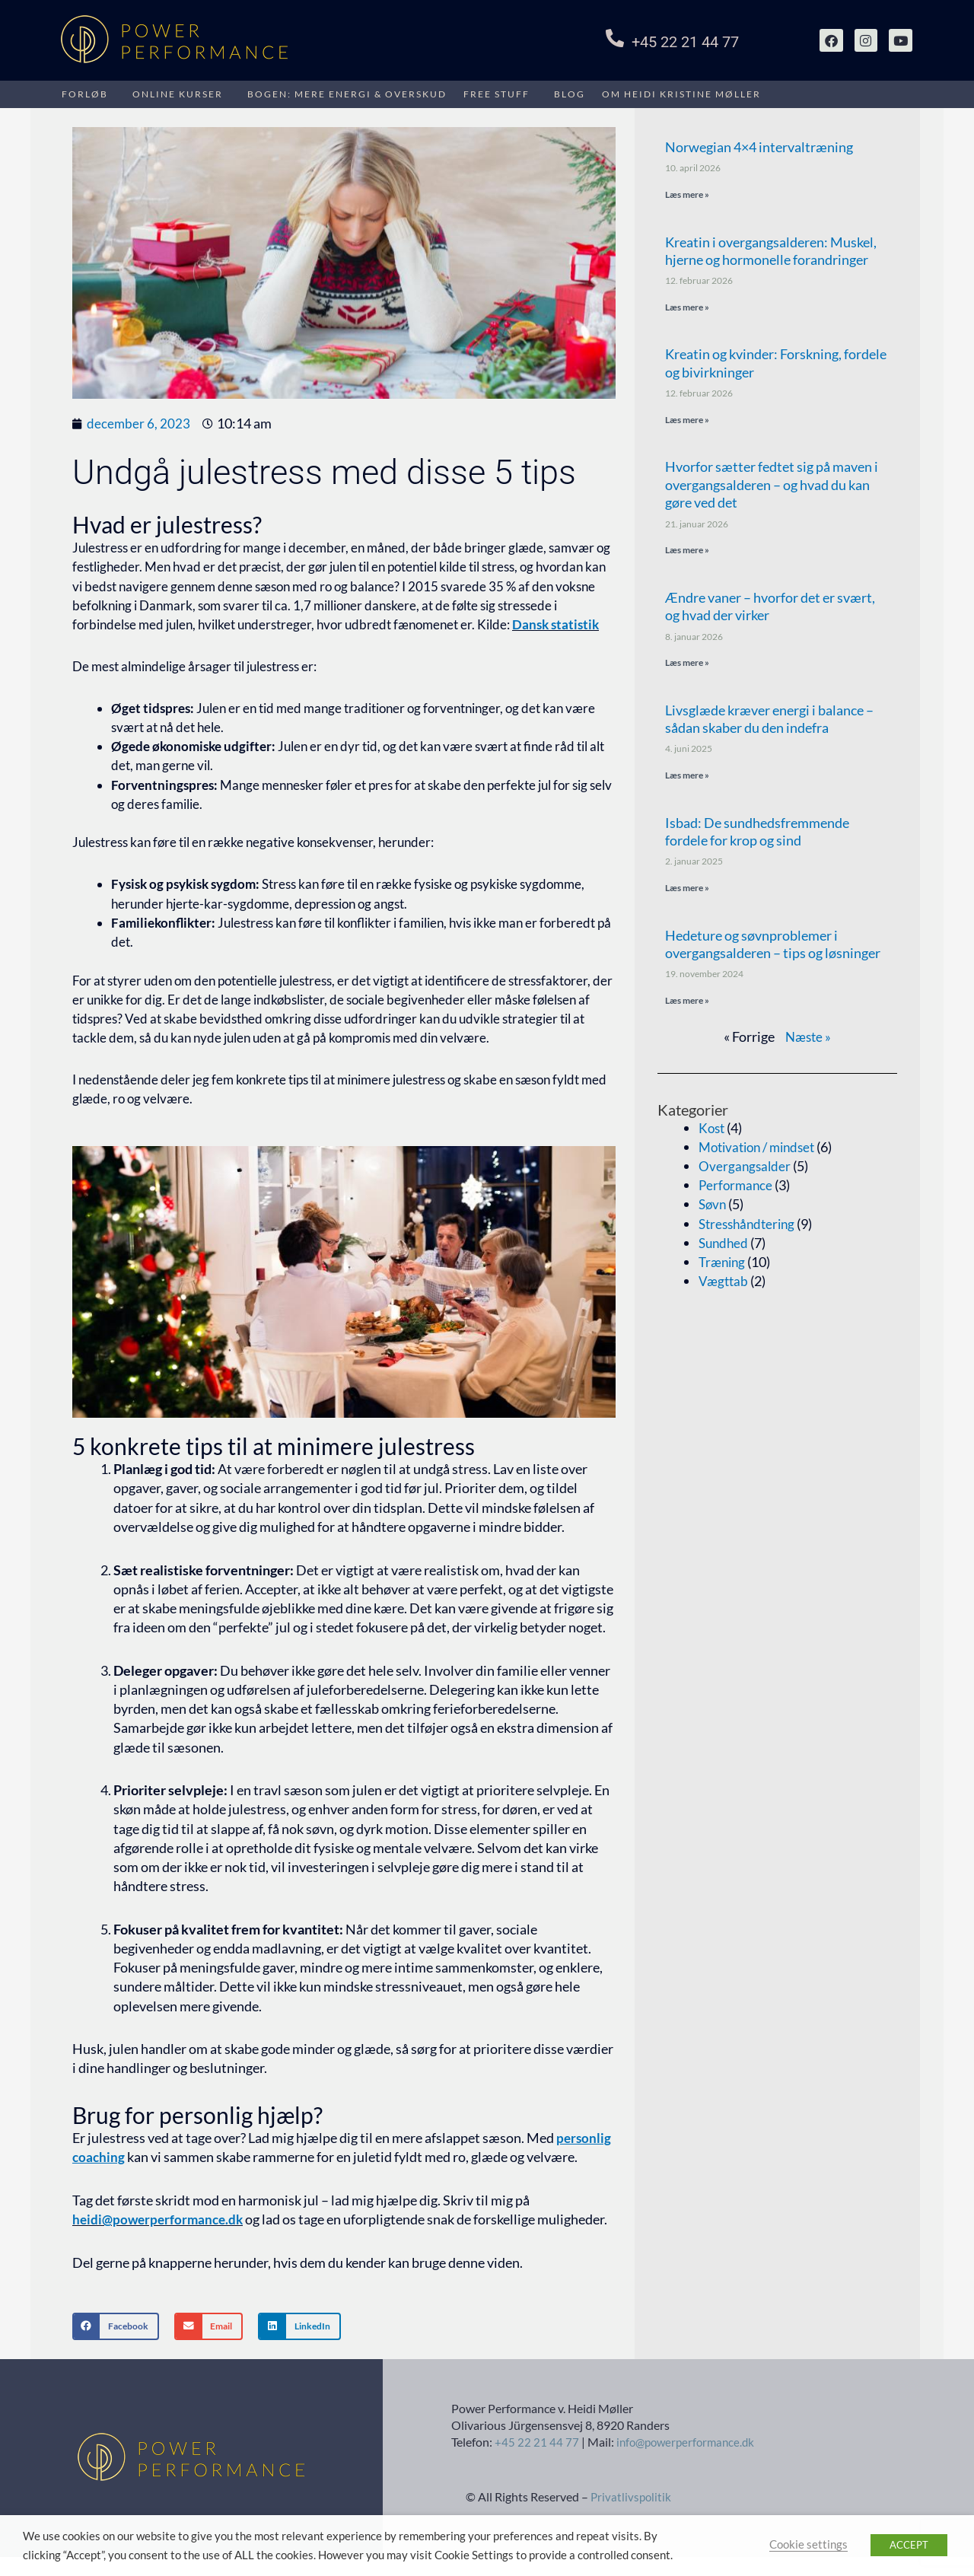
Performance (737, 1188)
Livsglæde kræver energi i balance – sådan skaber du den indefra (769, 721)
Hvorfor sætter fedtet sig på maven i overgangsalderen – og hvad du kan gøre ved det (771, 486)
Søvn (713, 1207)
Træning (724, 1265)
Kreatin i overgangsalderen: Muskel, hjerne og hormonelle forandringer (771, 251)
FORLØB (85, 94)
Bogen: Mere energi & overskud (347, 94)
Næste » (808, 1040)
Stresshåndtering (750, 1227)
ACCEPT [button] (909, 2545)
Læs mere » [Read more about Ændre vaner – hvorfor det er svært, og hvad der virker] (687, 664)
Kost (713, 1131)
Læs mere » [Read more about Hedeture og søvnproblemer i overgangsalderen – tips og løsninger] (687, 1003)
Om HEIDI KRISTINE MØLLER (681, 94)
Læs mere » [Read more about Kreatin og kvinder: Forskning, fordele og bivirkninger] (687, 420)
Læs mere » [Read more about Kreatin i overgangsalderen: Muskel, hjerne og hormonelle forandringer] (687, 308)
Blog (569, 94)
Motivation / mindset (762, 1150)
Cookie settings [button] (808, 2544)
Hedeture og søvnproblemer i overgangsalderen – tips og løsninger (772, 947)
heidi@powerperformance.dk (161, 2219)
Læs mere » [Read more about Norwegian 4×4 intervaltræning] (687, 194)
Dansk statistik (555, 624)
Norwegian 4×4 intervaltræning (759, 147)
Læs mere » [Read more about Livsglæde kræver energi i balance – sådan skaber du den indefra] (687, 777)
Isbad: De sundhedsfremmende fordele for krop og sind (757, 834)
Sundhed (725, 1246)
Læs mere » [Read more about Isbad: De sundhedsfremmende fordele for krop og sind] (687, 890)
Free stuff (496, 94)
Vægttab (724, 1284)
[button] (115, 2345)
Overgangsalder (746, 1169)
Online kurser (177, 94)
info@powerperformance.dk (689, 2461)
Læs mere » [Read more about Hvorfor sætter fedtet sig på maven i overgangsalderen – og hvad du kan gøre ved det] (687, 551)
